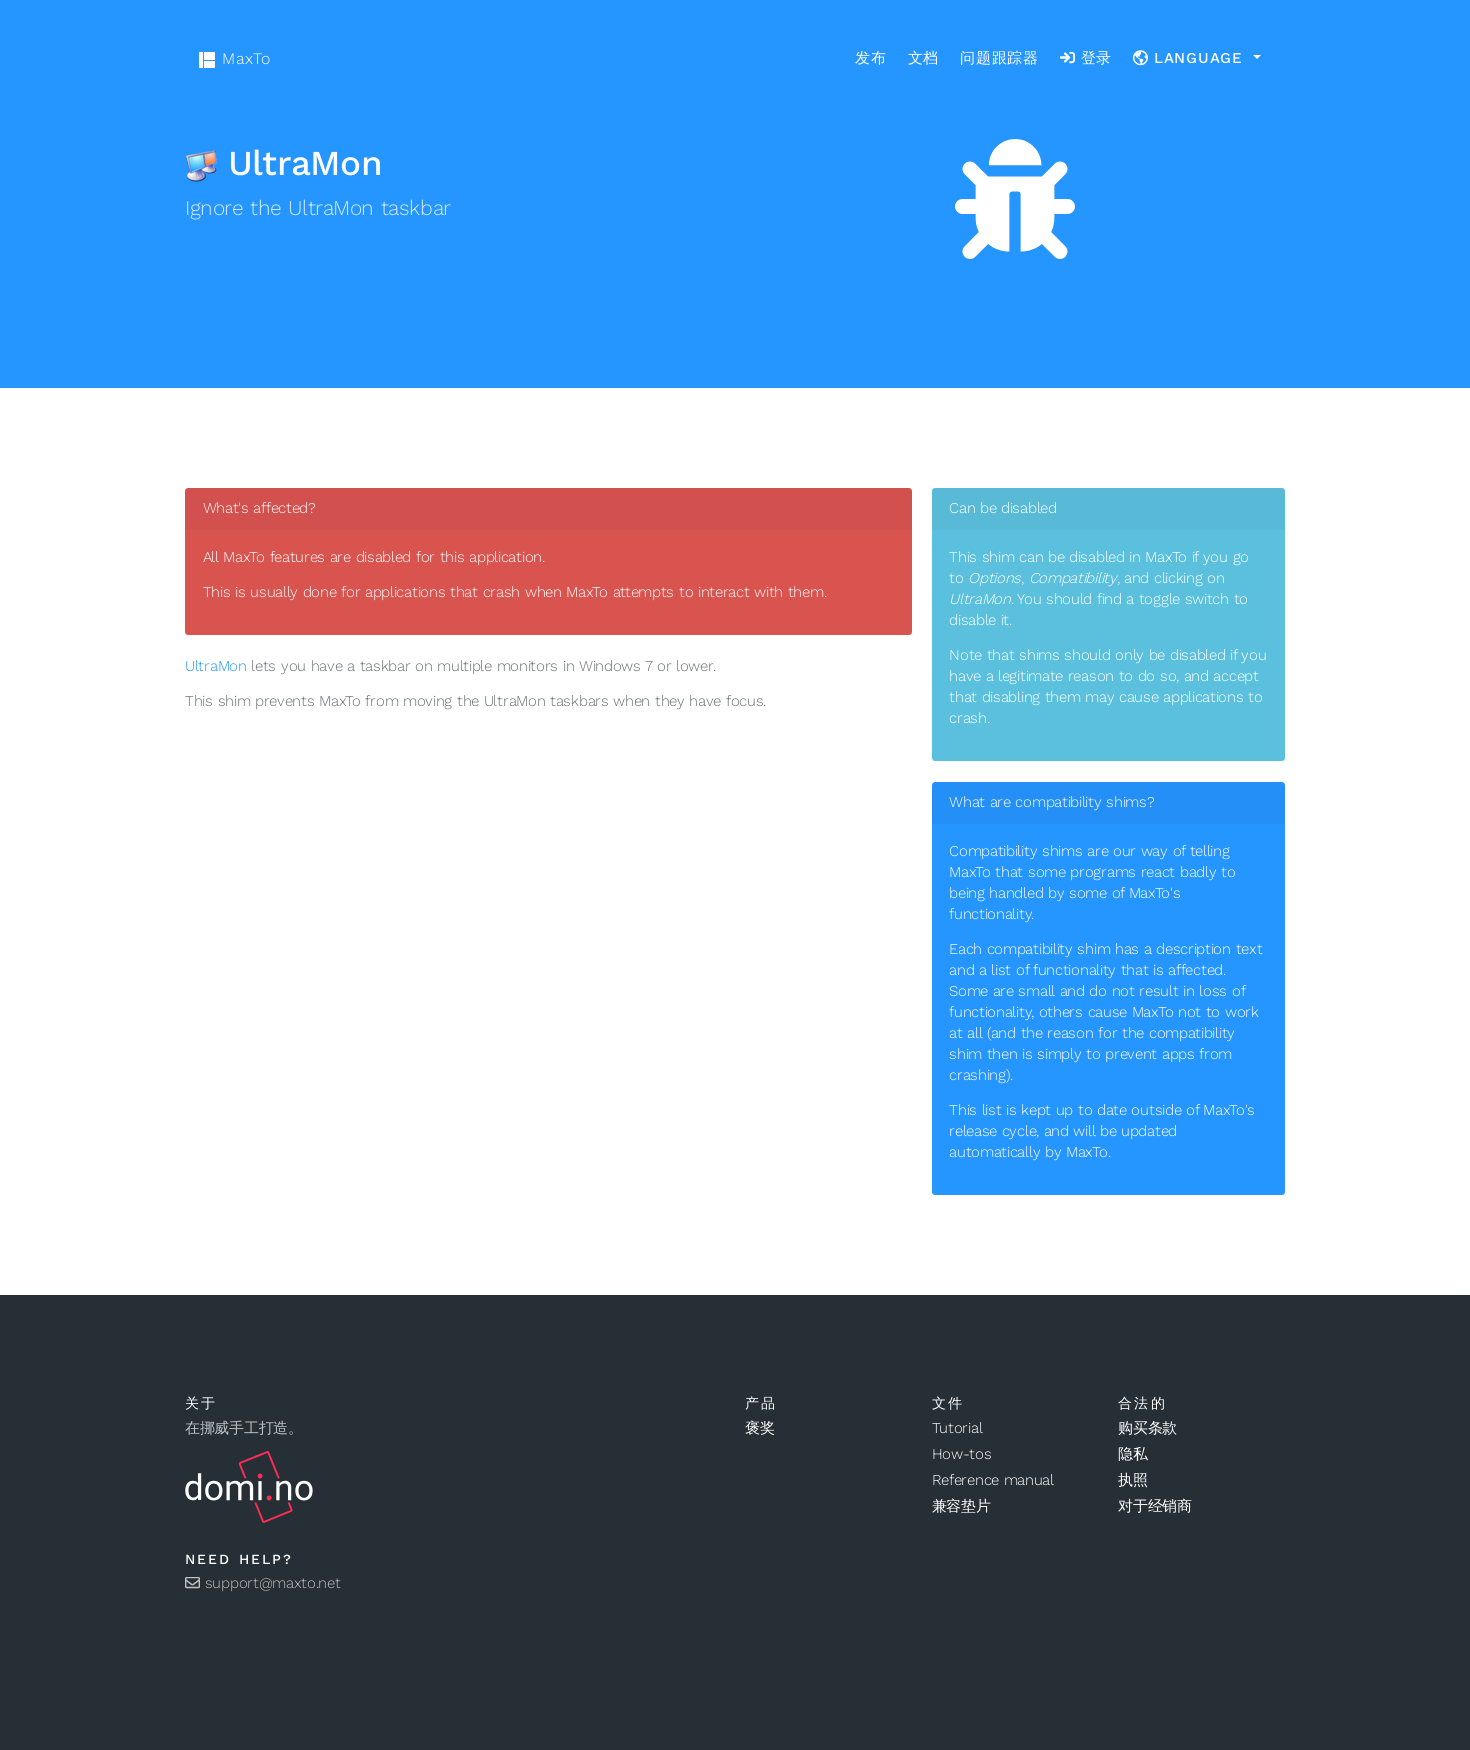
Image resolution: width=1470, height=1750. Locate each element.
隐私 (1132, 1454)
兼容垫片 (961, 1506)
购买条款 (1147, 1428)
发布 (871, 58)
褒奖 (759, 1428)
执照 (1132, 1480)
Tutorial (957, 1428)
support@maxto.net (263, 1583)
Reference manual (993, 1480)
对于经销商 (1155, 1506)
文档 (924, 58)
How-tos (962, 1454)
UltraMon (216, 666)
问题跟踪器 (999, 58)
